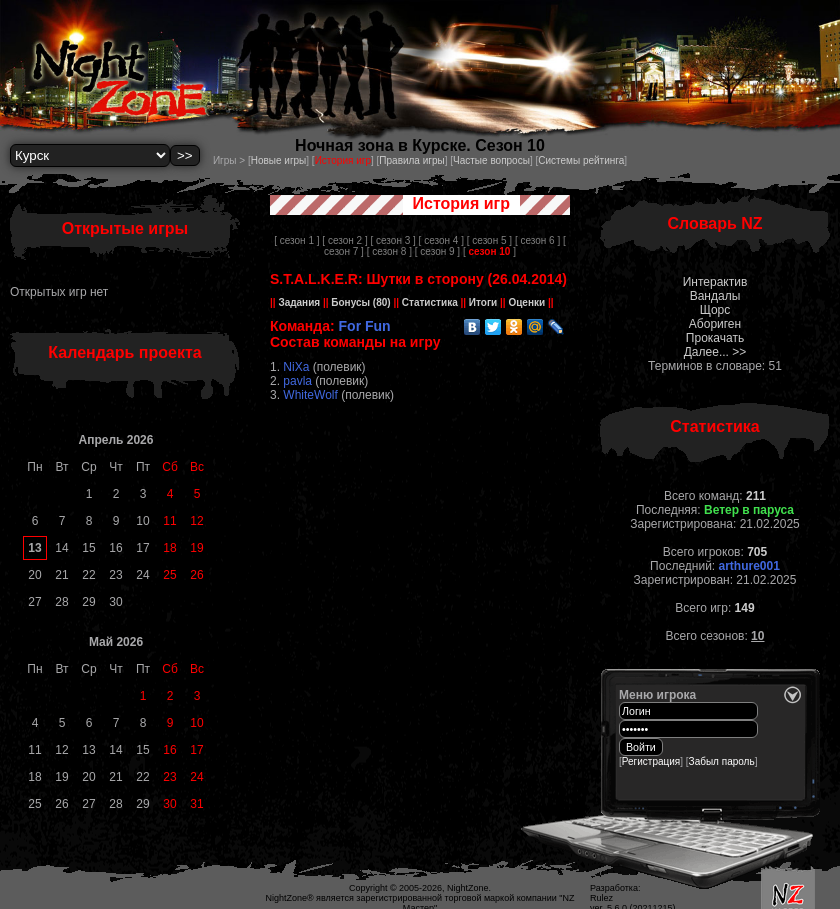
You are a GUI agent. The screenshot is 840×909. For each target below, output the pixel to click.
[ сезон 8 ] (389, 251)
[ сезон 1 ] (296, 240)
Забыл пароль (722, 761)
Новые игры (279, 160)
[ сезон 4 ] (441, 240)
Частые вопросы (491, 160)
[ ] (489, 251)
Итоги (483, 302)
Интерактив (715, 282)
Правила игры (411, 160)
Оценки (527, 302)
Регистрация (651, 761)
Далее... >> (715, 352)
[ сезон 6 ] (537, 240)
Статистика (429, 302)
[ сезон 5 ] (489, 240)
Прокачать (715, 338)
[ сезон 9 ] (437, 251)
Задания (299, 302)
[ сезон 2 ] (344, 240)
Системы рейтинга (581, 160)
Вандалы (715, 296)
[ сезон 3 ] (392, 240)
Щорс (715, 310)
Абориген (715, 324)
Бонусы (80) (360, 302)
